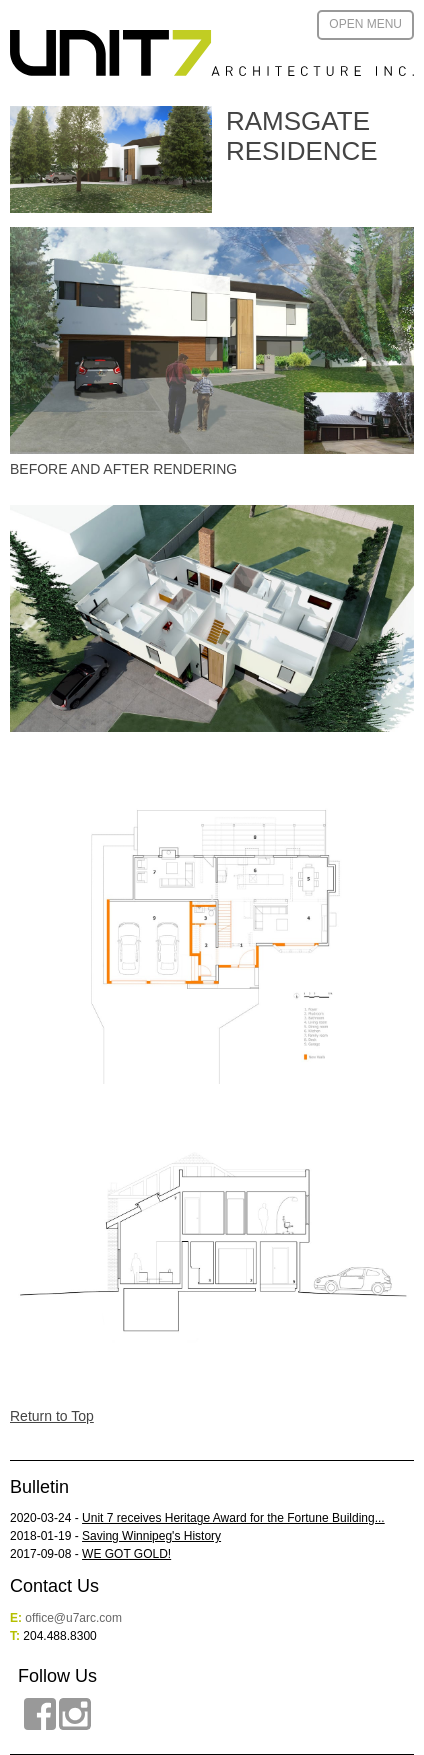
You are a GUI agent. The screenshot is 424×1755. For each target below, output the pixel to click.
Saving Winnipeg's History (151, 1536)
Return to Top (52, 1416)
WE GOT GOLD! (126, 1554)
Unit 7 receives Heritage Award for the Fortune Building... (233, 1518)
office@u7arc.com (73, 1618)
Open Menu (365, 24)
